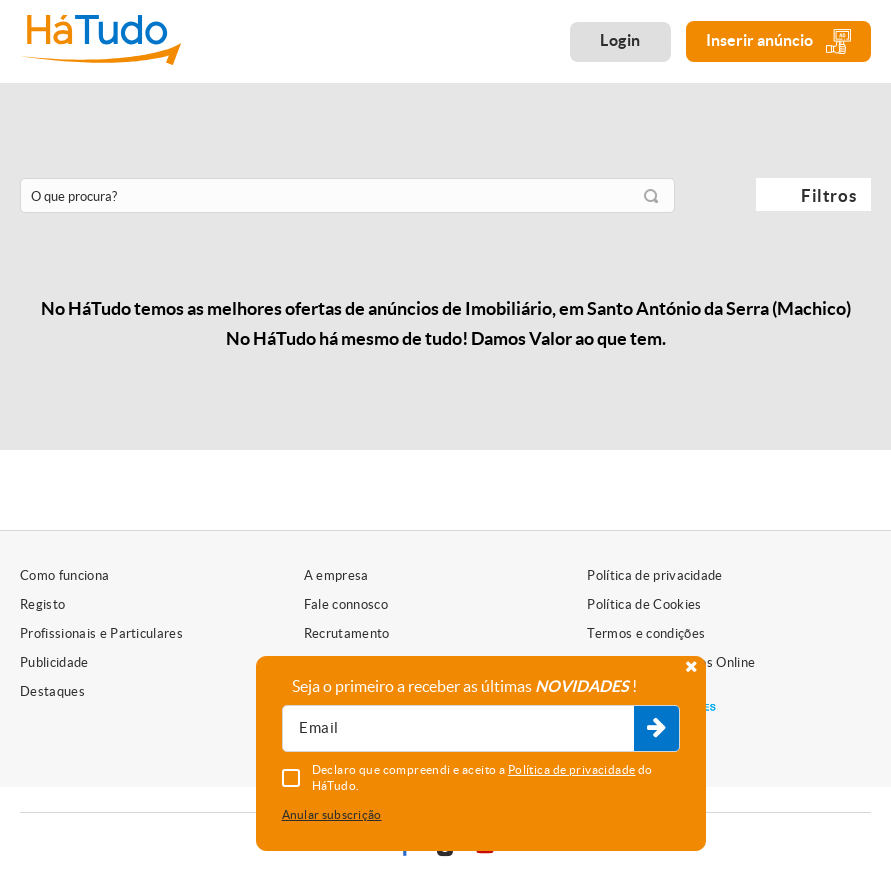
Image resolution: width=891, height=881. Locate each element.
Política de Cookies (644, 604)
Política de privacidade (654, 575)
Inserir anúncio (778, 41)
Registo (42, 604)
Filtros (828, 195)
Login (620, 40)
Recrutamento (347, 633)
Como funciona (64, 575)
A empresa (336, 575)
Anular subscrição (332, 814)
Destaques (52, 691)
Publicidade (54, 662)
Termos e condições (646, 633)
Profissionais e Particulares (101, 633)
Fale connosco (346, 604)
